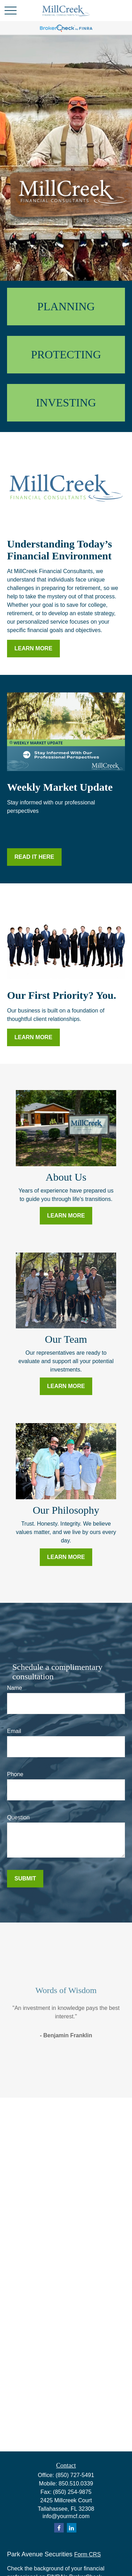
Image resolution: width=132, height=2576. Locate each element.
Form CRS (87, 2554)
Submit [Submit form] (25, 1878)
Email (14, 1731)
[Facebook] (59, 2527)
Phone (15, 1774)
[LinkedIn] (71, 2527)
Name (14, 1688)
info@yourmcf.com (66, 2516)
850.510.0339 (76, 2484)
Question (18, 1817)
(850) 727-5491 (75, 2475)
